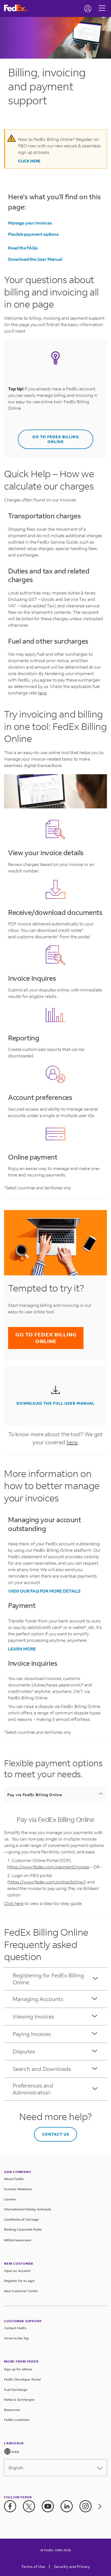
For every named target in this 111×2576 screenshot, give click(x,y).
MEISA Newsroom (17, 2240)
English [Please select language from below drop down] (55, 2467)
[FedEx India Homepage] (18, 8)
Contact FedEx (15, 2328)
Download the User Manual (35, 259)
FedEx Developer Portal (22, 2379)
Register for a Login (19, 2281)
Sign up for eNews (18, 2369)
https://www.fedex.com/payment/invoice (48, 1866)
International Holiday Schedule (27, 2209)
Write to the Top (16, 2338)
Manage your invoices (30, 223)
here (42, 692)
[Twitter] (29, 2506)
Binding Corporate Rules (23, 2229)
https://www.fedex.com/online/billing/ (47, 1882)
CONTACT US (55, 2134)
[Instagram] (85, 2506)
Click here (13, 1903)
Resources (12, 2410)
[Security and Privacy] (72, 2568)
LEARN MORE (22, 1648)
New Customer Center (21, 2291)
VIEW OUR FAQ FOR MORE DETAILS (44, 1591)
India (11, 2451)
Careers (10, 2199)
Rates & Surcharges (19, 2399)
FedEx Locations (16, 2420)
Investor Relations (18, 2189)
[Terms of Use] (33, 2568)
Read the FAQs (23, 248)
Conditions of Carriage (21, 2219)
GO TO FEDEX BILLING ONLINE (55, 439)
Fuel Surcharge (15, 2390)
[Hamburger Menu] (102, 4)
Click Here (29, 160)
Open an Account (17, 2271)
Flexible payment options (33, 234)
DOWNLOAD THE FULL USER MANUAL (55, 1403)
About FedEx (14, 2179)
